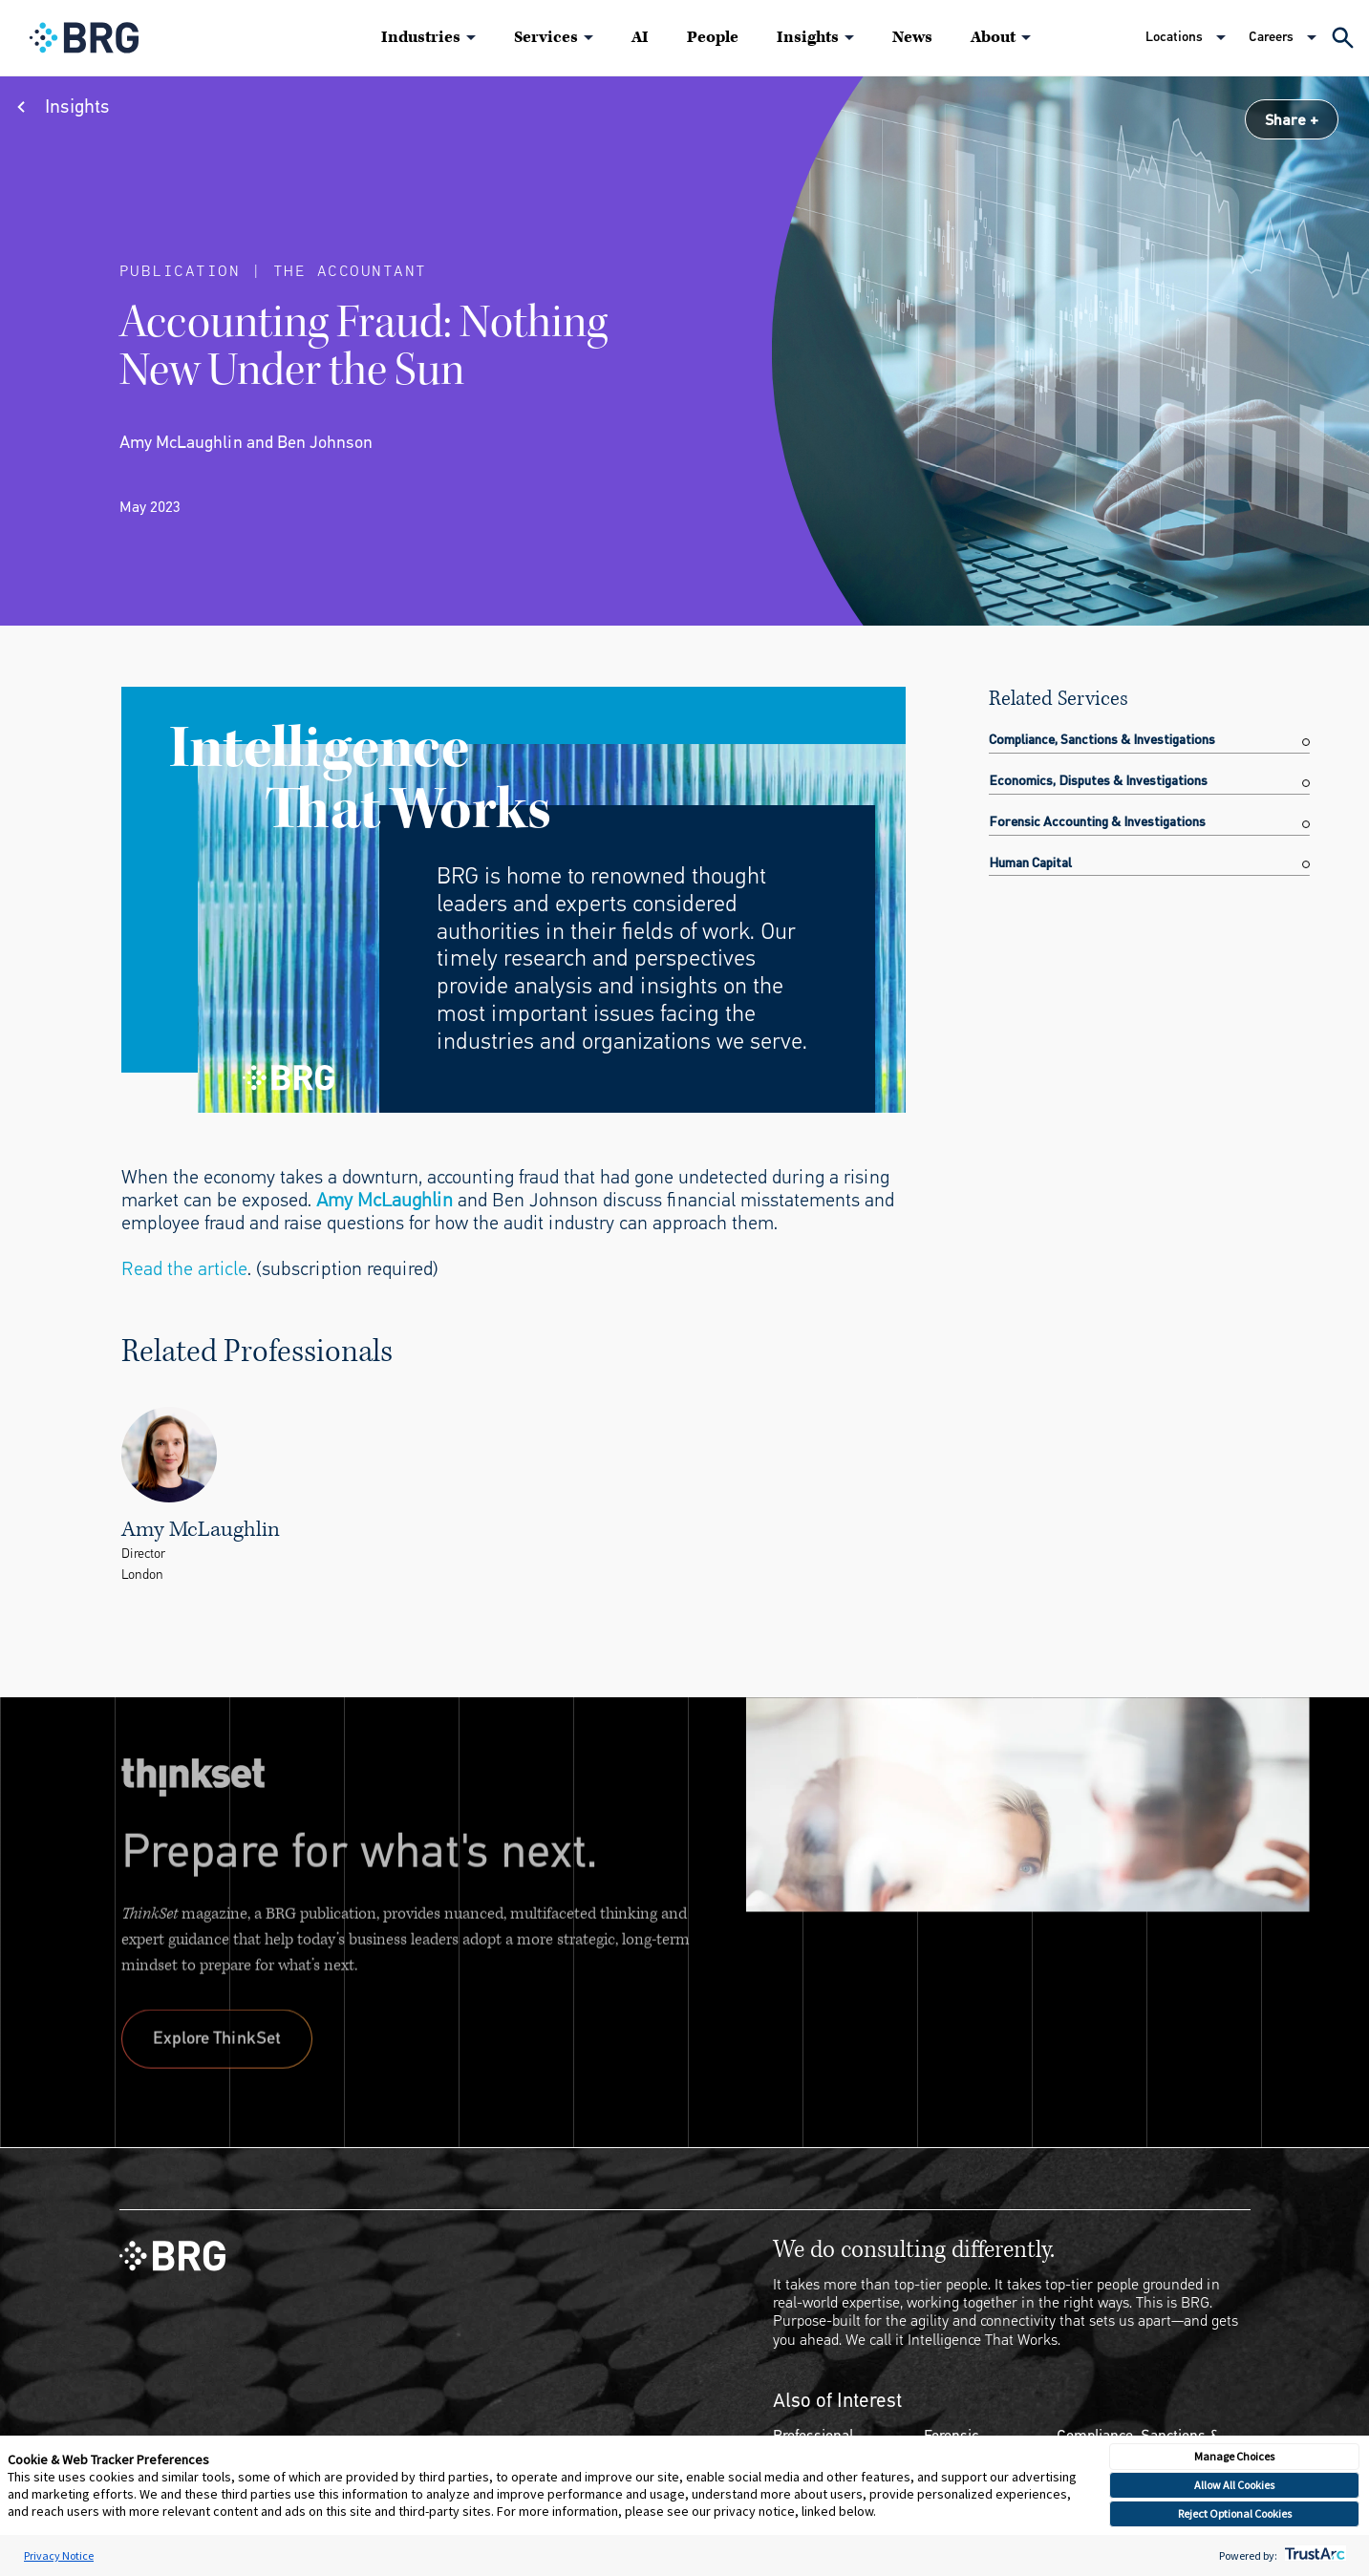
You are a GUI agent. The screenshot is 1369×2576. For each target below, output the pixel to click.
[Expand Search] (1342, 37)
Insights (808, 37)
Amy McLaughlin (384, 1200)
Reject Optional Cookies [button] (1235, 2513)
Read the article (184, 1269)
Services (546, 37)
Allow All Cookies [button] (1234, 2485)
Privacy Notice (59, 2555)
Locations (1174, 37)
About (993, 37)
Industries (420, 37)
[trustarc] (1313, 2555)
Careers (1271, 37)
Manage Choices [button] (1234, 2456)
